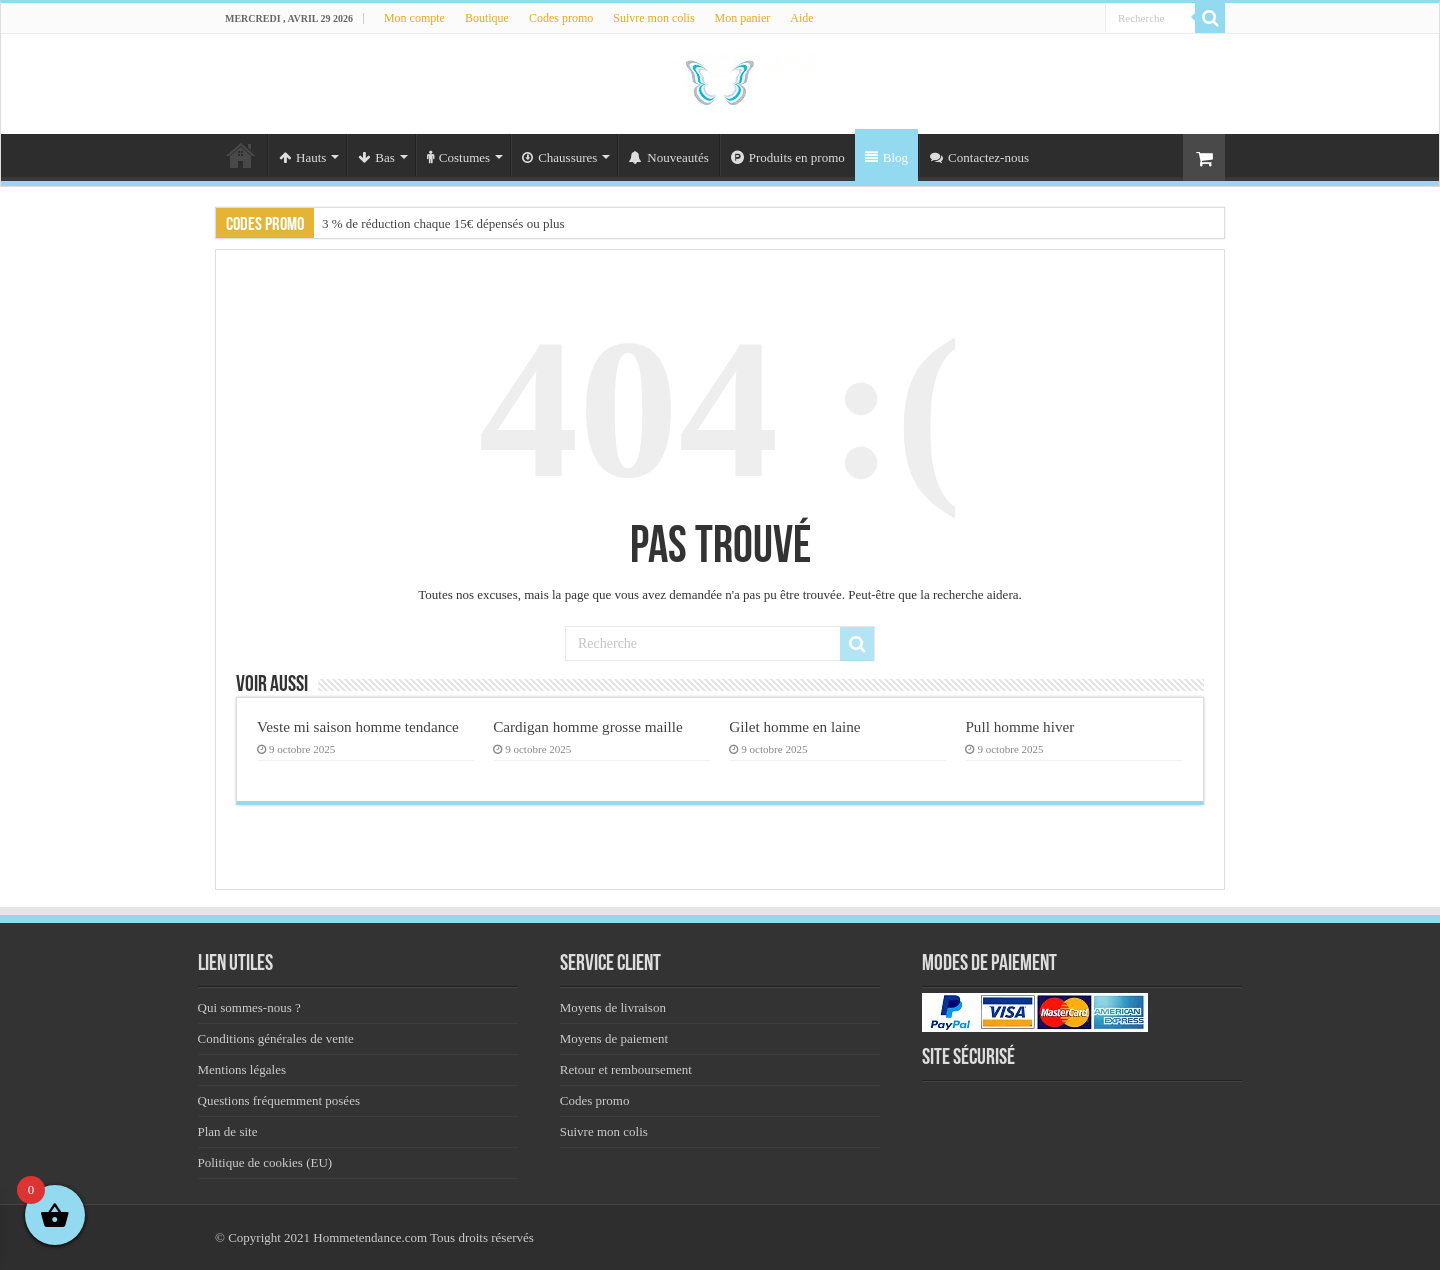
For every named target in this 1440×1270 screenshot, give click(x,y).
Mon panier (743, 18)
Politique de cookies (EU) (265, 1162)
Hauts (302, 157)
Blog (886, 157)
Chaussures (559, 157)
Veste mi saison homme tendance (358, 726)
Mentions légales (242, 1069)
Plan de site (228, 1131)
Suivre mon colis (653, 18)
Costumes (458, 157)
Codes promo (561, 18)
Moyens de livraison (613, 1007)
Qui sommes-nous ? (249, 1007)
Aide (801, 18)
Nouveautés (668, 157)
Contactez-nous (979, 157)
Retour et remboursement (626, 1069)
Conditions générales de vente (276, 1038)
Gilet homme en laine (794, 726)
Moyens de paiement (614, 1038)
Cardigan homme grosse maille (588, 726)
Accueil (241, 155)
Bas (376, 157)
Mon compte (414, 18)
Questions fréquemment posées (279, 1100)
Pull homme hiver (1019, 726)
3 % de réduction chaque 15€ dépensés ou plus (443, 223)
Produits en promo (788, 157)
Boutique (487, 18)
